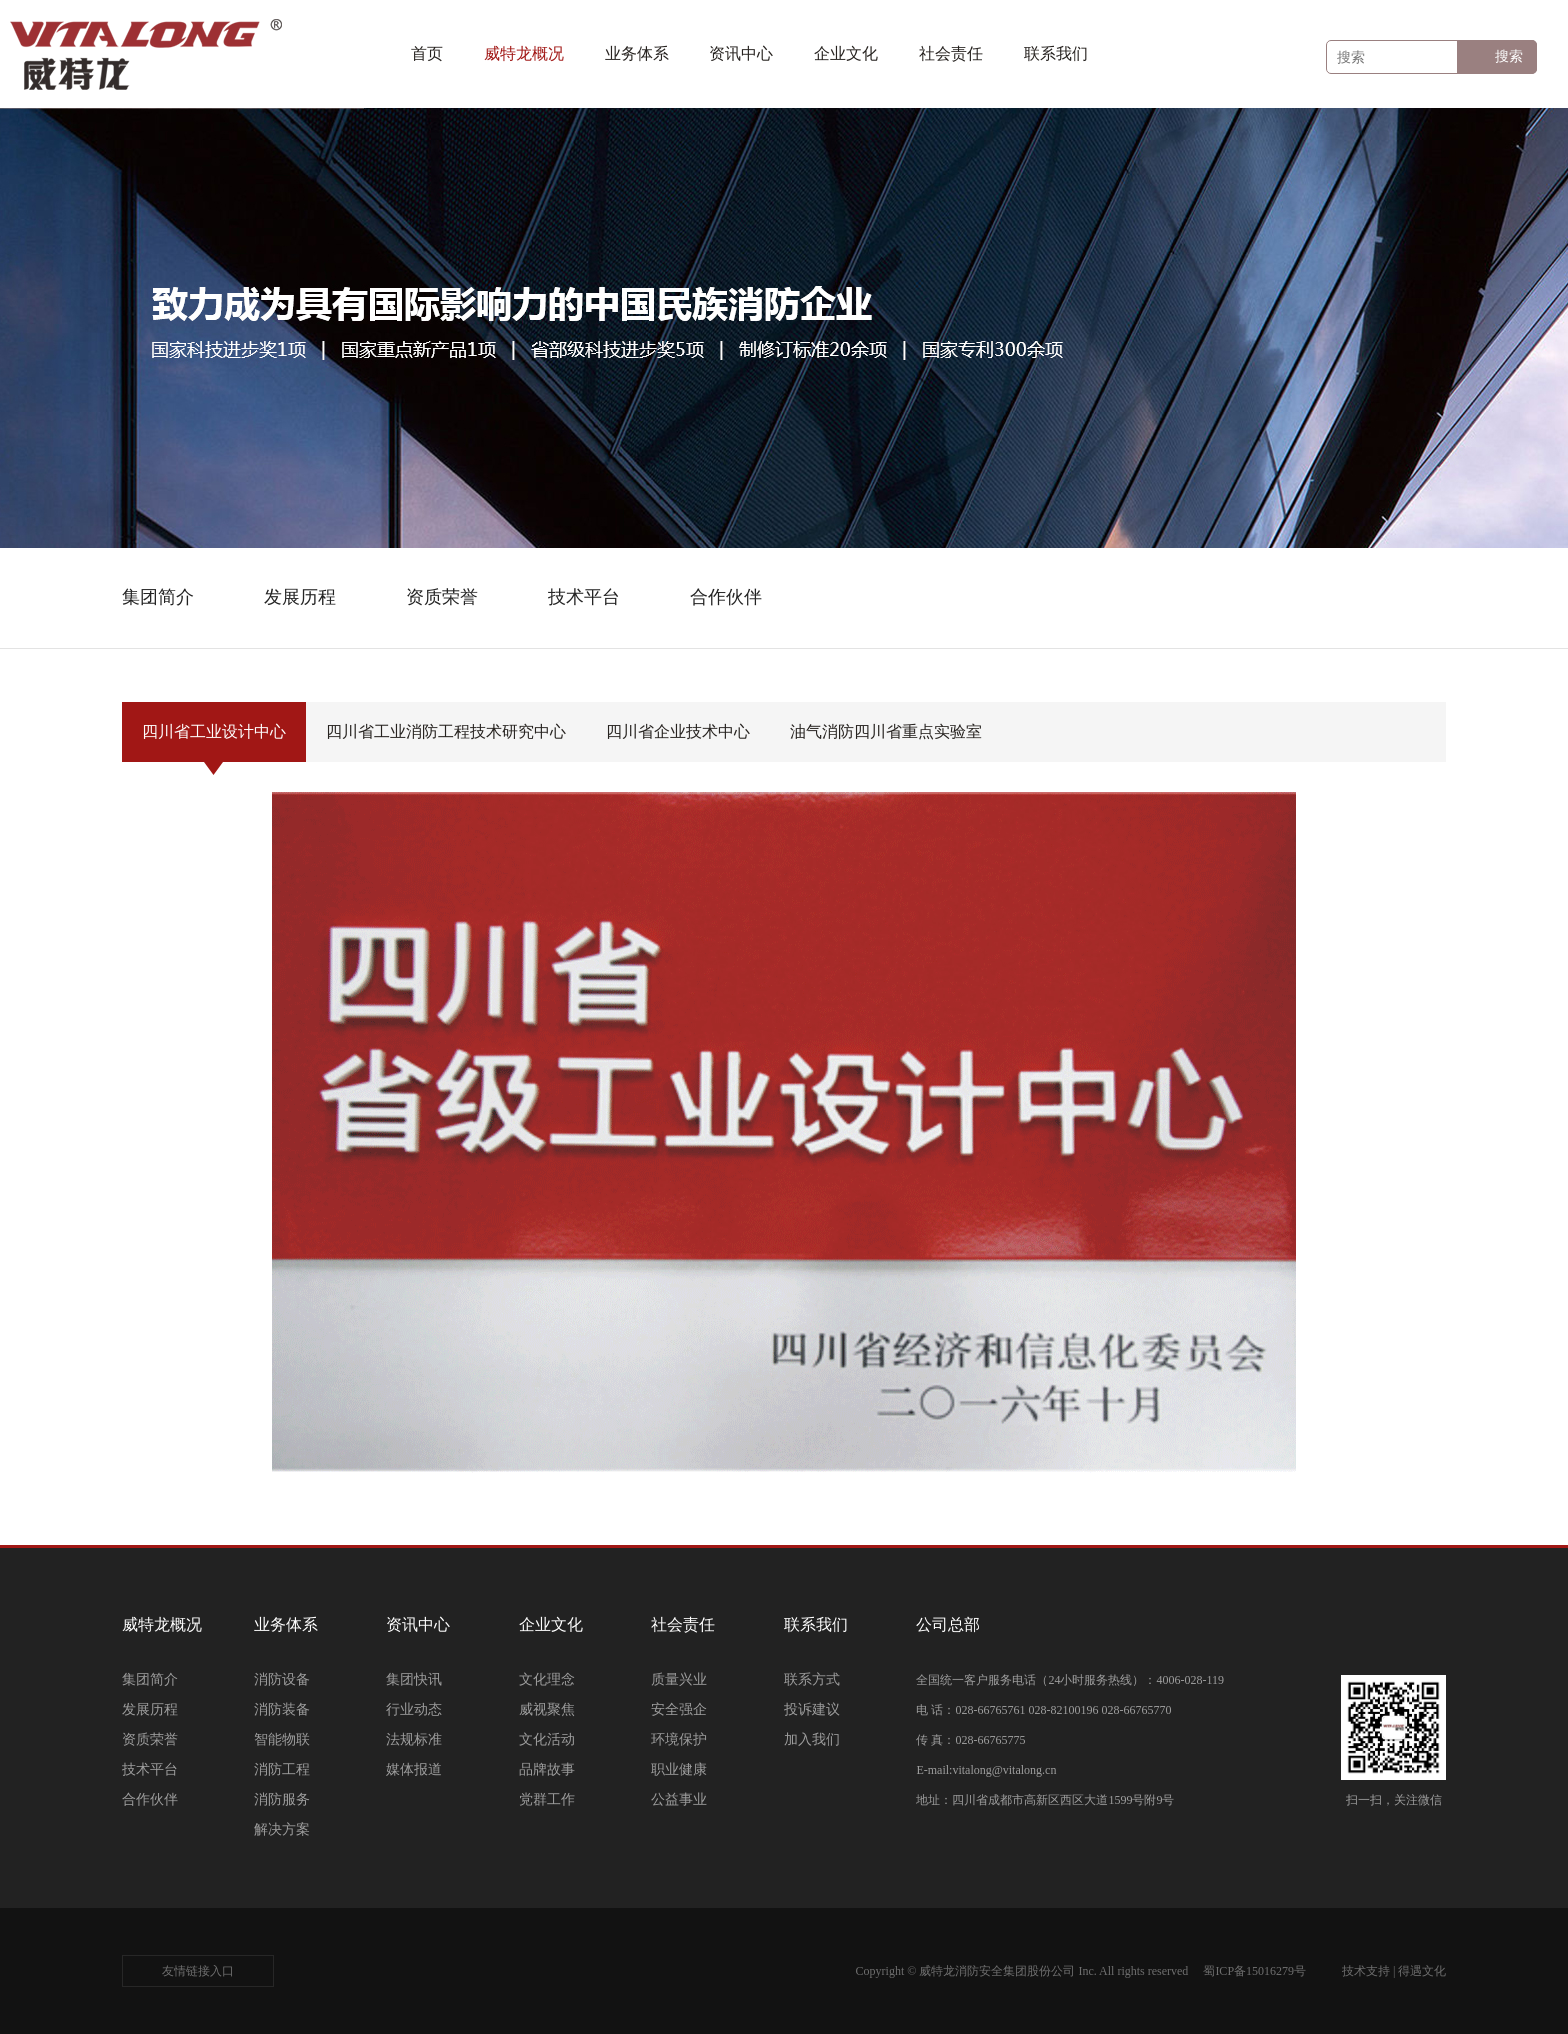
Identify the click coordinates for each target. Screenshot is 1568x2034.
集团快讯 (414, 1679)
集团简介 (150, 1679)
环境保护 (679, 1739)
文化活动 (547, 1739)
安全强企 (679, 1709)
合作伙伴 (150, 1799)
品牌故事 (547, 1769)
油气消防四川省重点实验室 (886, 742)
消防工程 (282, 1769)
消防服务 (282, 1799)
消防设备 (282, 1679)
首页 (427, 53)
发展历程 (150, 1709)
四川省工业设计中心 (214, 742)
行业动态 (414, 1709)
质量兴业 (679, 1679)
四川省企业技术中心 (678, 742)
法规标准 (414, 1739)
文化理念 (547, 1679)
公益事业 (679, 1799)
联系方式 (812, 1679)
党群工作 (547, 1799)
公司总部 (948, 1624)
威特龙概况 (524, 53)
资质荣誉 (150, 1739)
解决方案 (282, 1829)
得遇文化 (1422, 1971)
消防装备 (282, 1709)
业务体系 (637, 53)
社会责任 (951, 53)
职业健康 (679, 1769)
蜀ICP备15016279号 (1254, 1971)
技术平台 (150, 1769)
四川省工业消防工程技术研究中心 (446, 742)
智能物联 (282, 1739)
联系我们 (1056, 53)
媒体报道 (414, 1769)
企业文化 (846, 53)
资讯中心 (741, 53)
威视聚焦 (547, 1709)
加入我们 (812, 1739)
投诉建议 (812, 1709)
